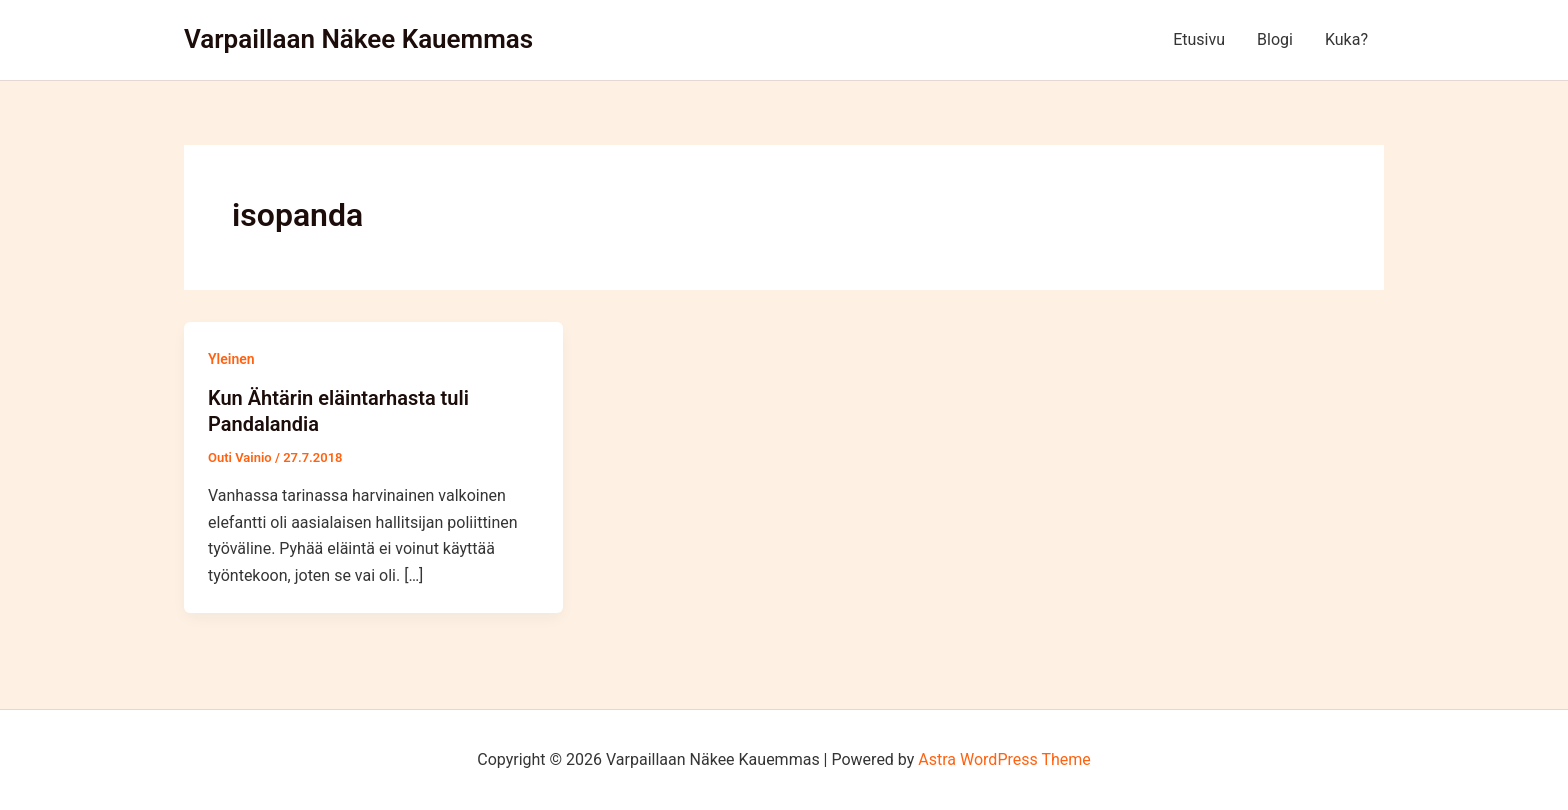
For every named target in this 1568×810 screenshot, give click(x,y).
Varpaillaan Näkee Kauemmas (358, 39)
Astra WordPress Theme (1004, 759)
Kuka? (1346, 39)
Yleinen (231, 359)
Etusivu (1199, 39)
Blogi (1275, 39)
